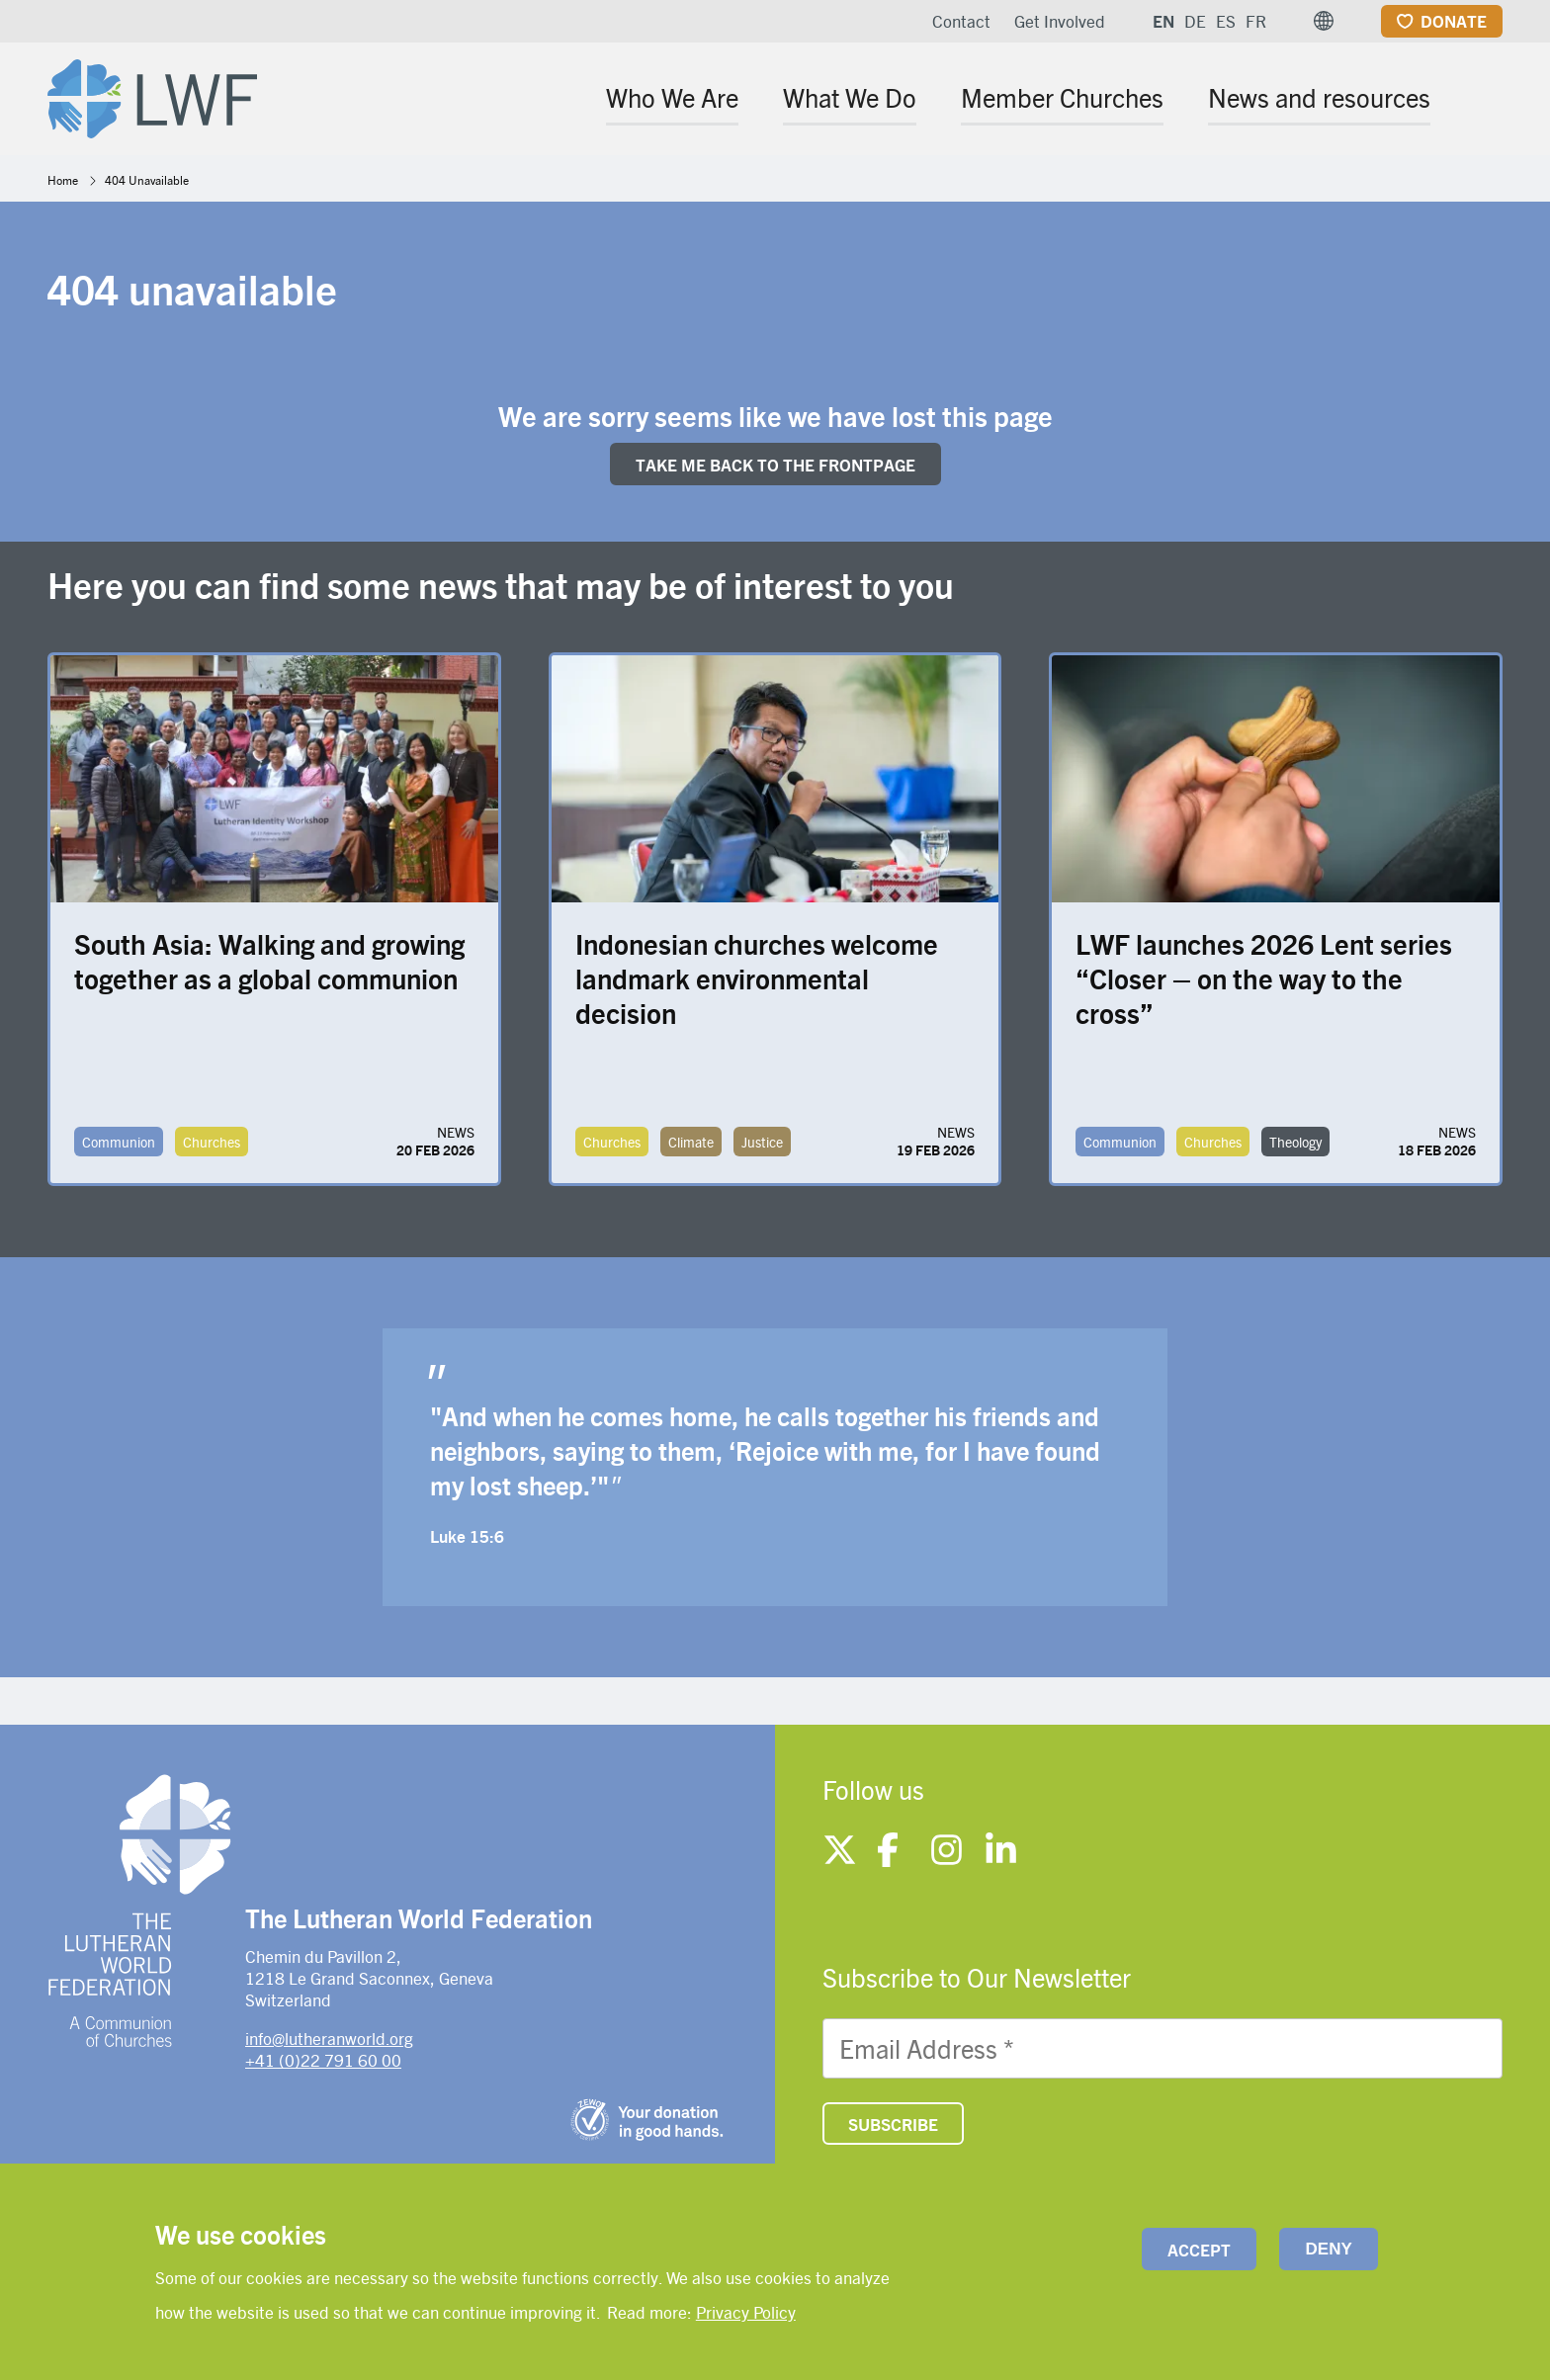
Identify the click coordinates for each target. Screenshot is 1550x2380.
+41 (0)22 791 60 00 (323, 2060)
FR (1256, 21)
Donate (1454, 21)
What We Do (849, 97)
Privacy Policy (746, 2312)
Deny (1329, 2249)
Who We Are (672, 97)
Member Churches (1062, 97)
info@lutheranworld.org (329, 2038)
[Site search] (1489, 100)
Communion (118, 1141)
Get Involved (1059, 21)
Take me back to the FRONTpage (775, 464)
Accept (1199, 2249)
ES (1226, 21)
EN (1163, 21)
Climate (691, 1141)
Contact (961, 21)
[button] (1324, 21)
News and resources (1319, 97)
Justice (762, 1141)
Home (62, 180)
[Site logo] (152, 95)
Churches (211, 1141)
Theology (1295, 1141)
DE (1195, 21)
